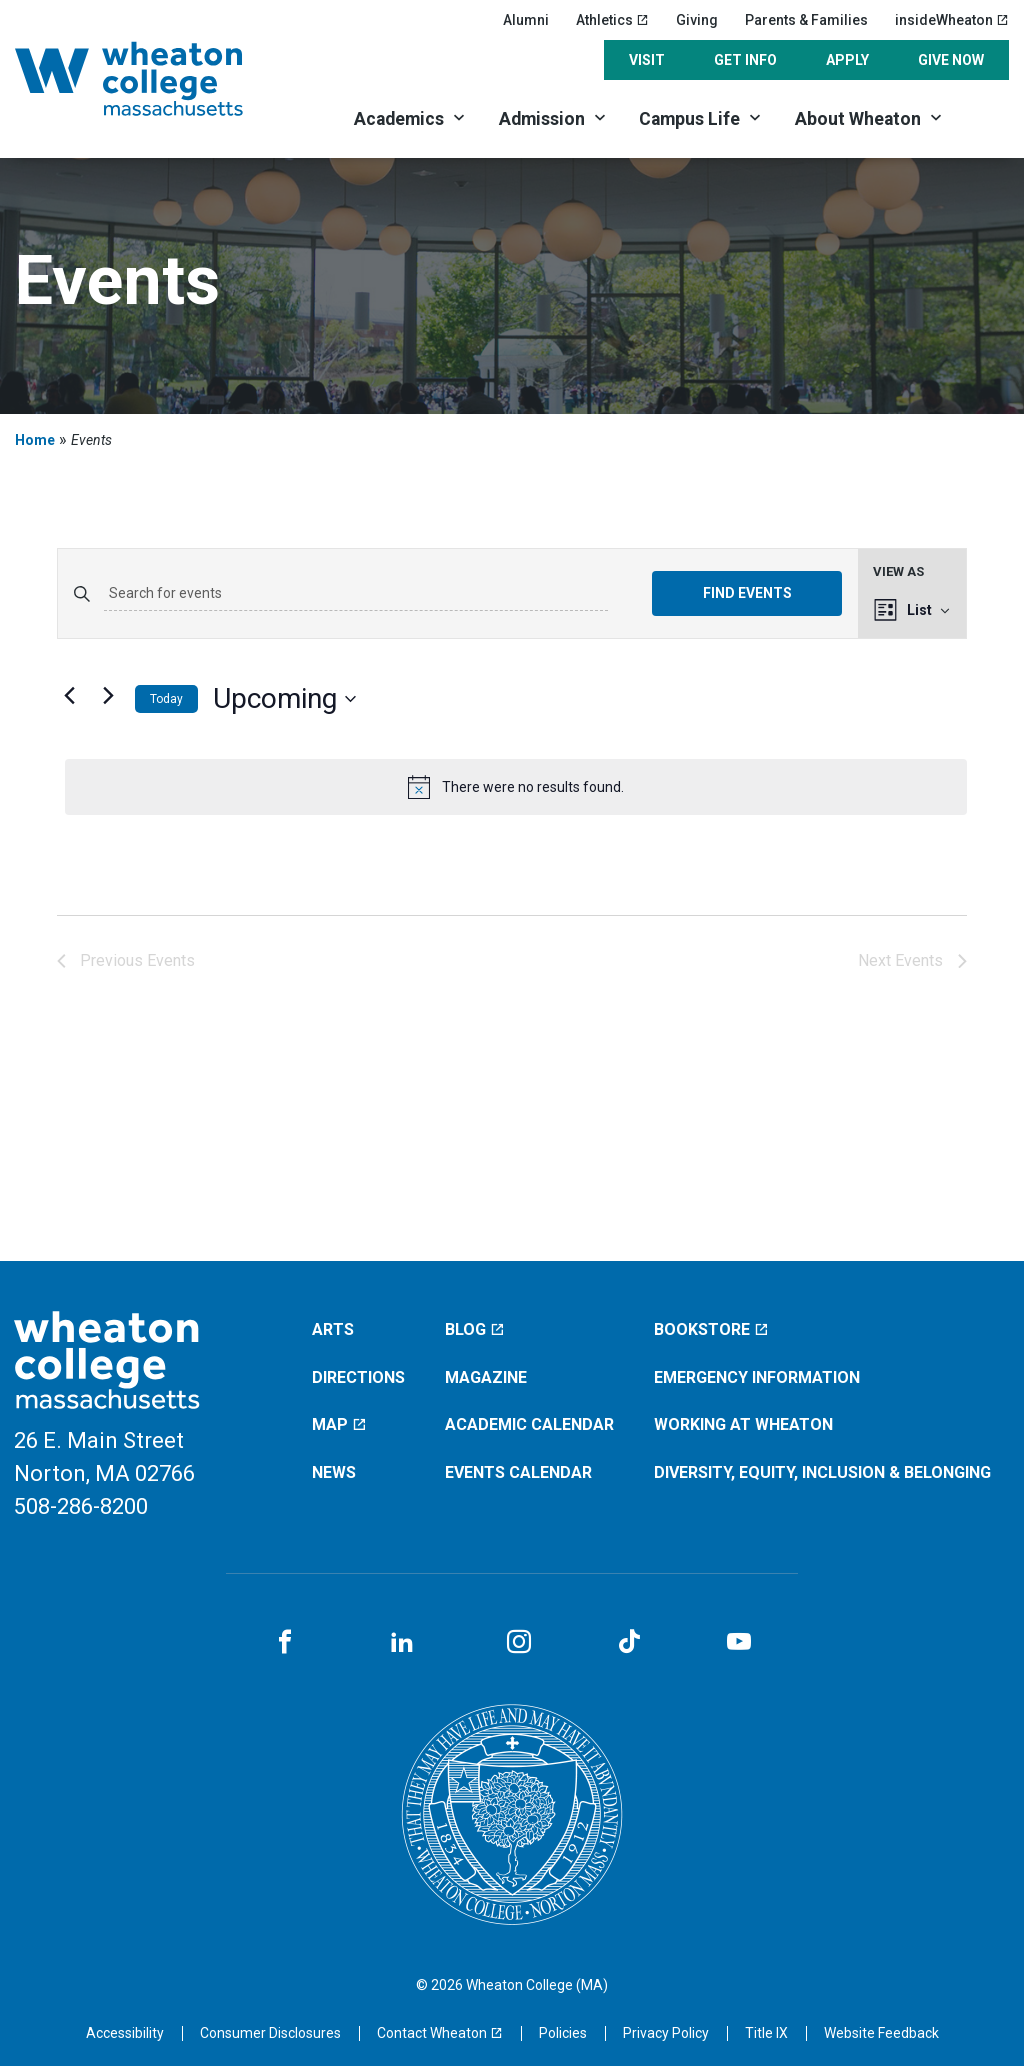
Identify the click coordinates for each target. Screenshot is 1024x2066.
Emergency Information (757, 1377)
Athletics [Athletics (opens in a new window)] (612, 20)
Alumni (526, 20)
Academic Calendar (529, 1424)
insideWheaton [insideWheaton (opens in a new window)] (952, 20)
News (334, 1472)
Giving (697, 20)
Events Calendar (518, 1472)
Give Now (951, 60)
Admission (542, 119)
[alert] (516, 787)
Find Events (747, 593)
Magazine (486, 1377)
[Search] (984, 117)
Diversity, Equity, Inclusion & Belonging (822, 1472)
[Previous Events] (69, 695)
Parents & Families (806, 20)
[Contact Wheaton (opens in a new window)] (440, 2033)
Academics (399, 119)
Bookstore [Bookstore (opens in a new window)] (711, 1329)
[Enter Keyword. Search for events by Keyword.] (356, 594)
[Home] (154, 78)
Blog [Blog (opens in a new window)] (475, 1329)
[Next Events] (108, 695)
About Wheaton (858, 119)
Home (35, 440)
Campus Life (689, 119)
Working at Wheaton (743, 1424)
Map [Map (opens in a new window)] (339, 1424)
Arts (333, 1329)
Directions (358, 1377)
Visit (647, 60)
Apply (847, 60)
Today (166, 699)
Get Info (745, 60)
